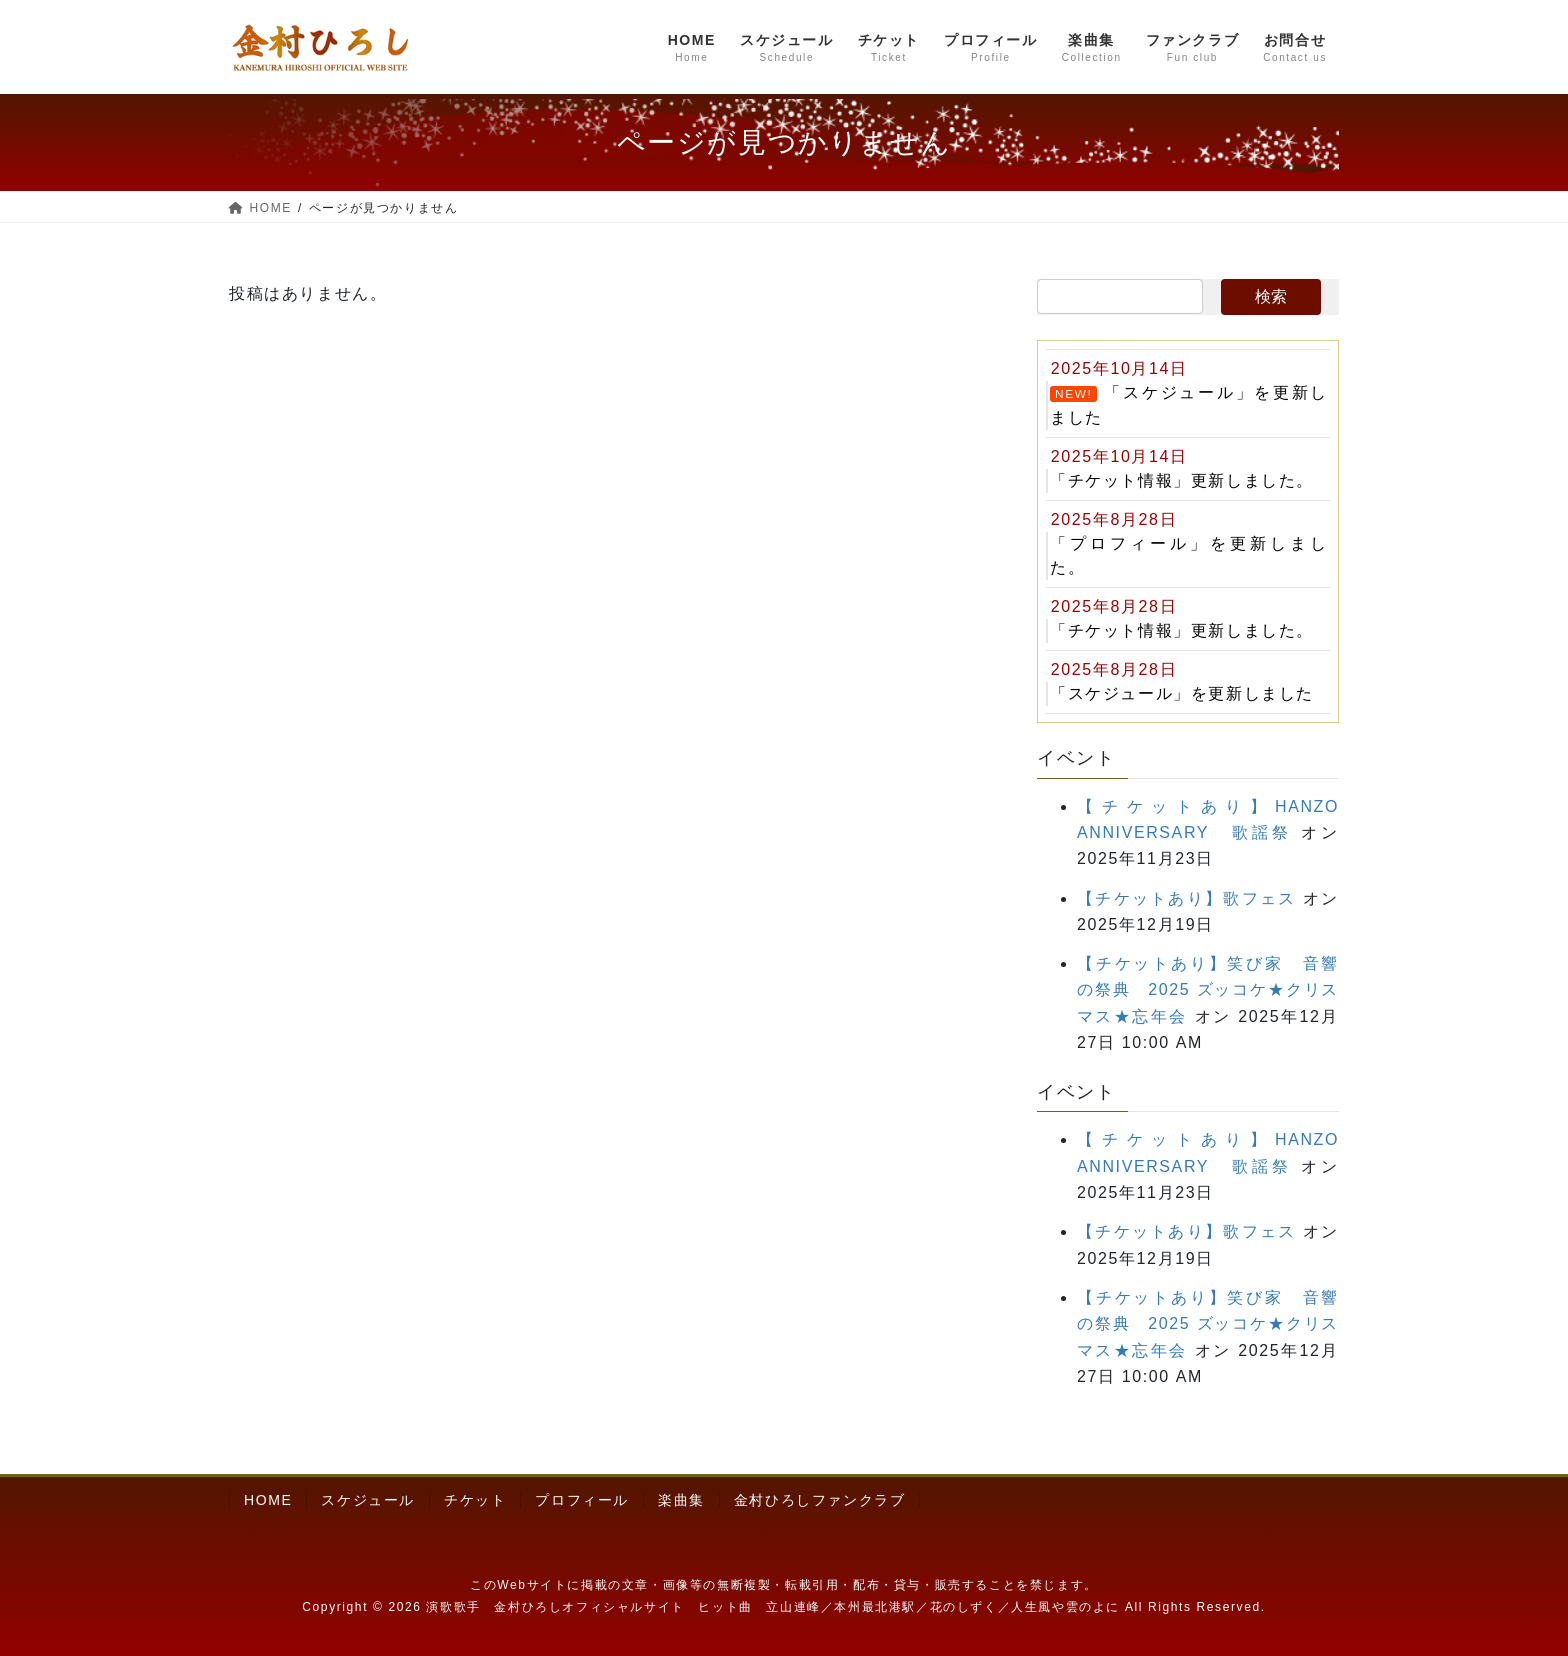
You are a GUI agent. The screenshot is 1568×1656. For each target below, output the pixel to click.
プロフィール (582, 1500)
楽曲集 (681, 1500)
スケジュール (368, 1500)
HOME (268, 1500)
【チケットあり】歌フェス (1186, 898)
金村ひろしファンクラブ (820, 1500)
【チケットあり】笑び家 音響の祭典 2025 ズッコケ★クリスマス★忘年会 (1208, 990)
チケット (475, 1500)
